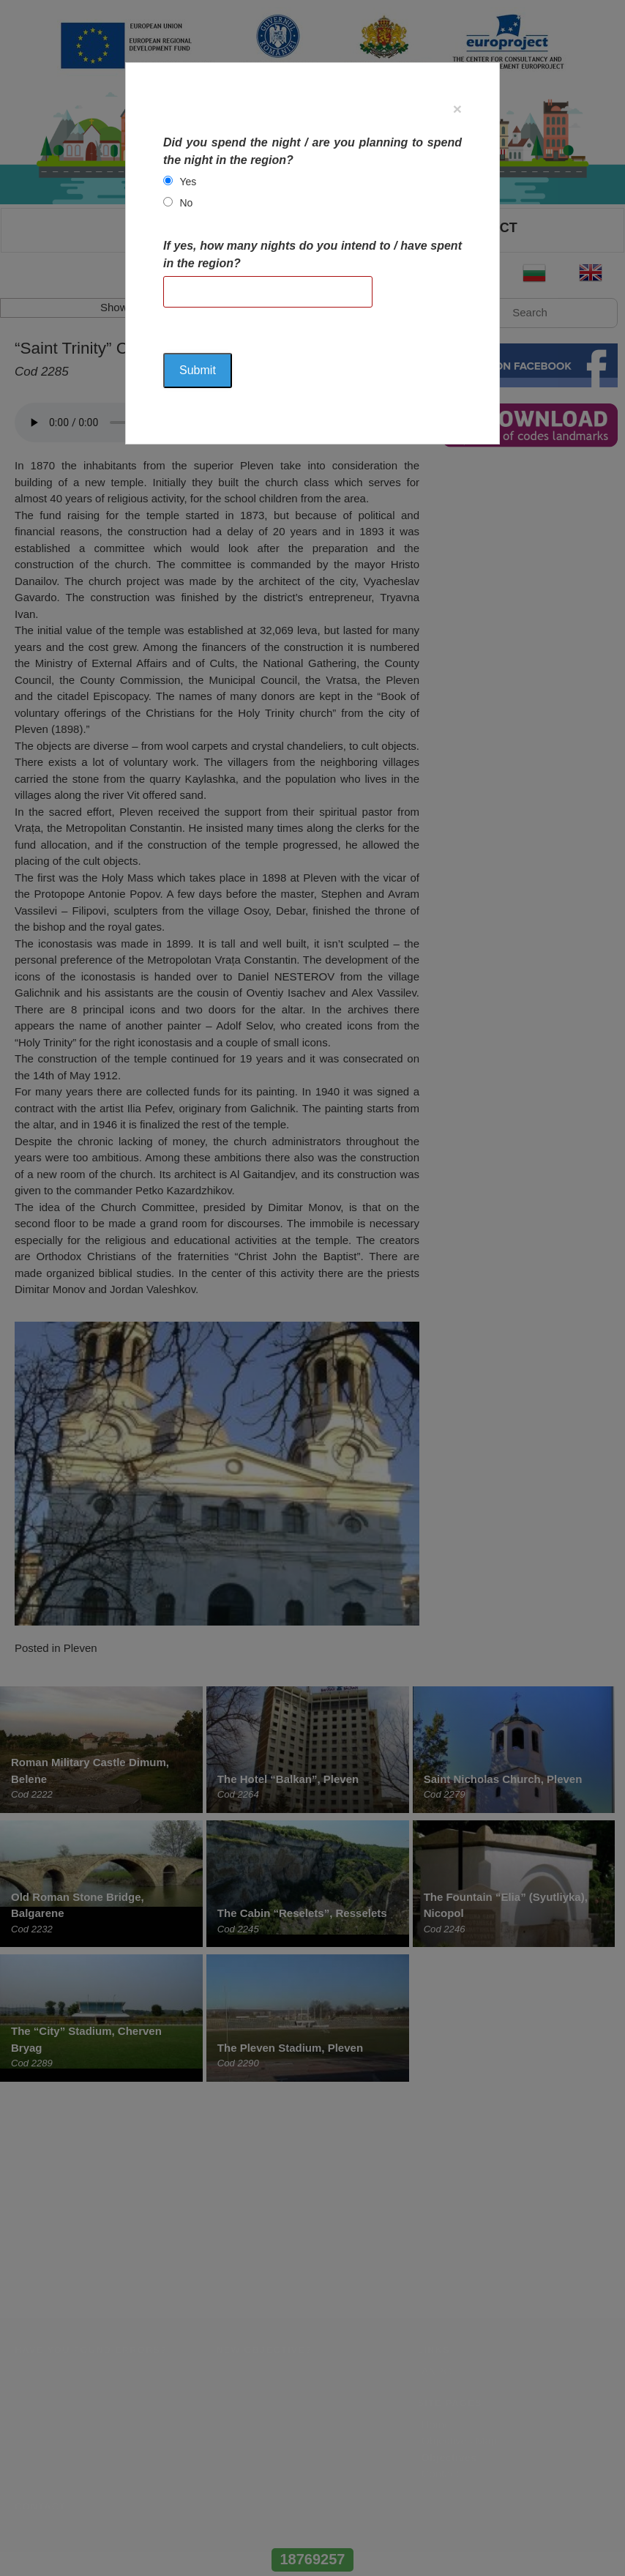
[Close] (457, 108)
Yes (187, 181)
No (185, 203)
